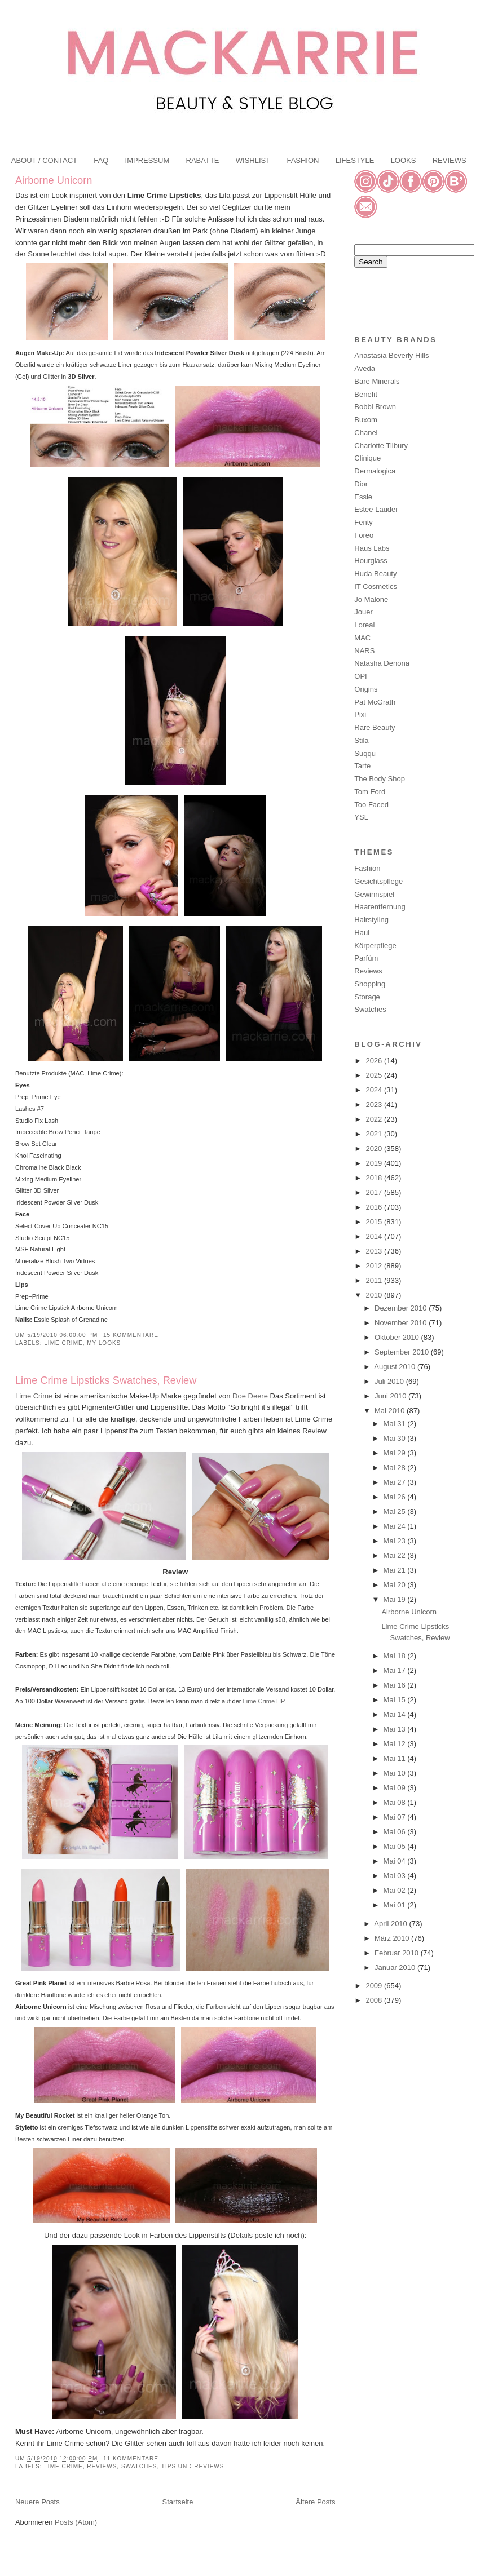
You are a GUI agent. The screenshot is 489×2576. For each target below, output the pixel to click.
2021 (374, 1134)
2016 (374, 1207)
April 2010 (391, 1923)
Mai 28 (396, 1467)
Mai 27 (396, 1482)
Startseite (177, 2502)
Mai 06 (396, 1831)
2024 (374, 1090)
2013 (374, 1251)
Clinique (367, 458)
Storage (367, 997)
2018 (374, 1178)
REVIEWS (449, 160)
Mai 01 (396, 1905)
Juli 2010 (390, 1381)
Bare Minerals (376, 381)
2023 (374, 1104)
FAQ (101, 160)
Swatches (139, 2466)
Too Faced (371, 804)
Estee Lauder (376, 509)
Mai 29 (396, 1453)
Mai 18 (396, 1656)
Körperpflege (375, 945)
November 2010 (402, 1322)
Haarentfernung (379, 906)
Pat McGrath (374, 702)
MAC (362, 638)
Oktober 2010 (398, 1337)
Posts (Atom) (76, 2522)
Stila (361, 740)
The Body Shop (379, 778)
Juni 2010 (391, 1396)
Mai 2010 (391, 1410)
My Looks (104, 1343)
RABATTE (202, 160)
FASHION (303, 160)
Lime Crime (63, 1343)
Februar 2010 (398, 1953)
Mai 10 (396, 1773)
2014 (374, 1236)
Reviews (102, 2466)
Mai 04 (396, 1861)
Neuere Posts (37, 2502)
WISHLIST (253, 160)
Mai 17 (396, 1670)
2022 (374, 1119)
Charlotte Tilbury (381, 445)
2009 (374, 1985)
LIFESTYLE (355, 160)
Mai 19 (396, 1599)
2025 (374, 1075)
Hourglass (370, 560)
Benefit (365, 394)
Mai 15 (396, 1700)
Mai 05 (396, 1846)
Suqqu (365, 753)
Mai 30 (396, 1438)
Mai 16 (396, 1685)
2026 (374, 1060)
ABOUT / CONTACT (44, 160)
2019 (374, 1163)
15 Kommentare (130, 1335)
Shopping (369, 984)
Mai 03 (396, 1875)
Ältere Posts (315, 2502)
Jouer (363, 612)
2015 (374, 1222)
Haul (361, 932)
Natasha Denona (381, 663)
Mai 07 (396, 1817)
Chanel (365, 432)
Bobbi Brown (375, 406)
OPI (360, 676)
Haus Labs (371, 548)
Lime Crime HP (263, 1701)
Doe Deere (250, 1396)
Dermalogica (374, 471)
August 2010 (395, 1366)
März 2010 (393, 1938)
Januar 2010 (396, 1967)
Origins (365, 689)
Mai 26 (396, 1497)
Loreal (364, 625)
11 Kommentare (130, 2458)
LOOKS (403, 160)
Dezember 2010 (402, 1308)
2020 (374, 1148)
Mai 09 (396, 1787)
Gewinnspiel (374, 894)
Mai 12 (396, 1744)
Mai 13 (396, 1729)
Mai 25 (396, 1511)
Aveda (364, 368)
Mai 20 (396, 1585)
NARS (364, 651)
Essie (363, 497)
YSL (361, 817)
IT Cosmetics (375, 586)
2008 (374, 2000)
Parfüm (366, 958)
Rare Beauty (374, 727)
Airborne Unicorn (53, 180)
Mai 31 (396, 1423)
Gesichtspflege (378, 881)
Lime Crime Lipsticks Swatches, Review (105, 1380)
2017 (374, 1192)
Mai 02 (396, 1890)
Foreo (363, 535)
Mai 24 (396, 1526)
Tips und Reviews (192, 2466)
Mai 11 (396, 1758)
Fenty (363, 522)
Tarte (362, 766)
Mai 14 (396, 1714)
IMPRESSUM (147, 160)
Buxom (365, 419)
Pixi (360, 714)
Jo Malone (371, 599)
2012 (374, 1266)
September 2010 (403, 1352)
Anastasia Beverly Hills (391, 355)
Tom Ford (369, 791)
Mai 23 (396, 1541)
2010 (374, 1295)
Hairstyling (371, 919)
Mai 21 (396, 1570)
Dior (361, 484)
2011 (374, 1280)
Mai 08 (396, 1802)
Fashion (367, 868)
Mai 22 (396, 1555)
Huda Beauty (375, 573)
